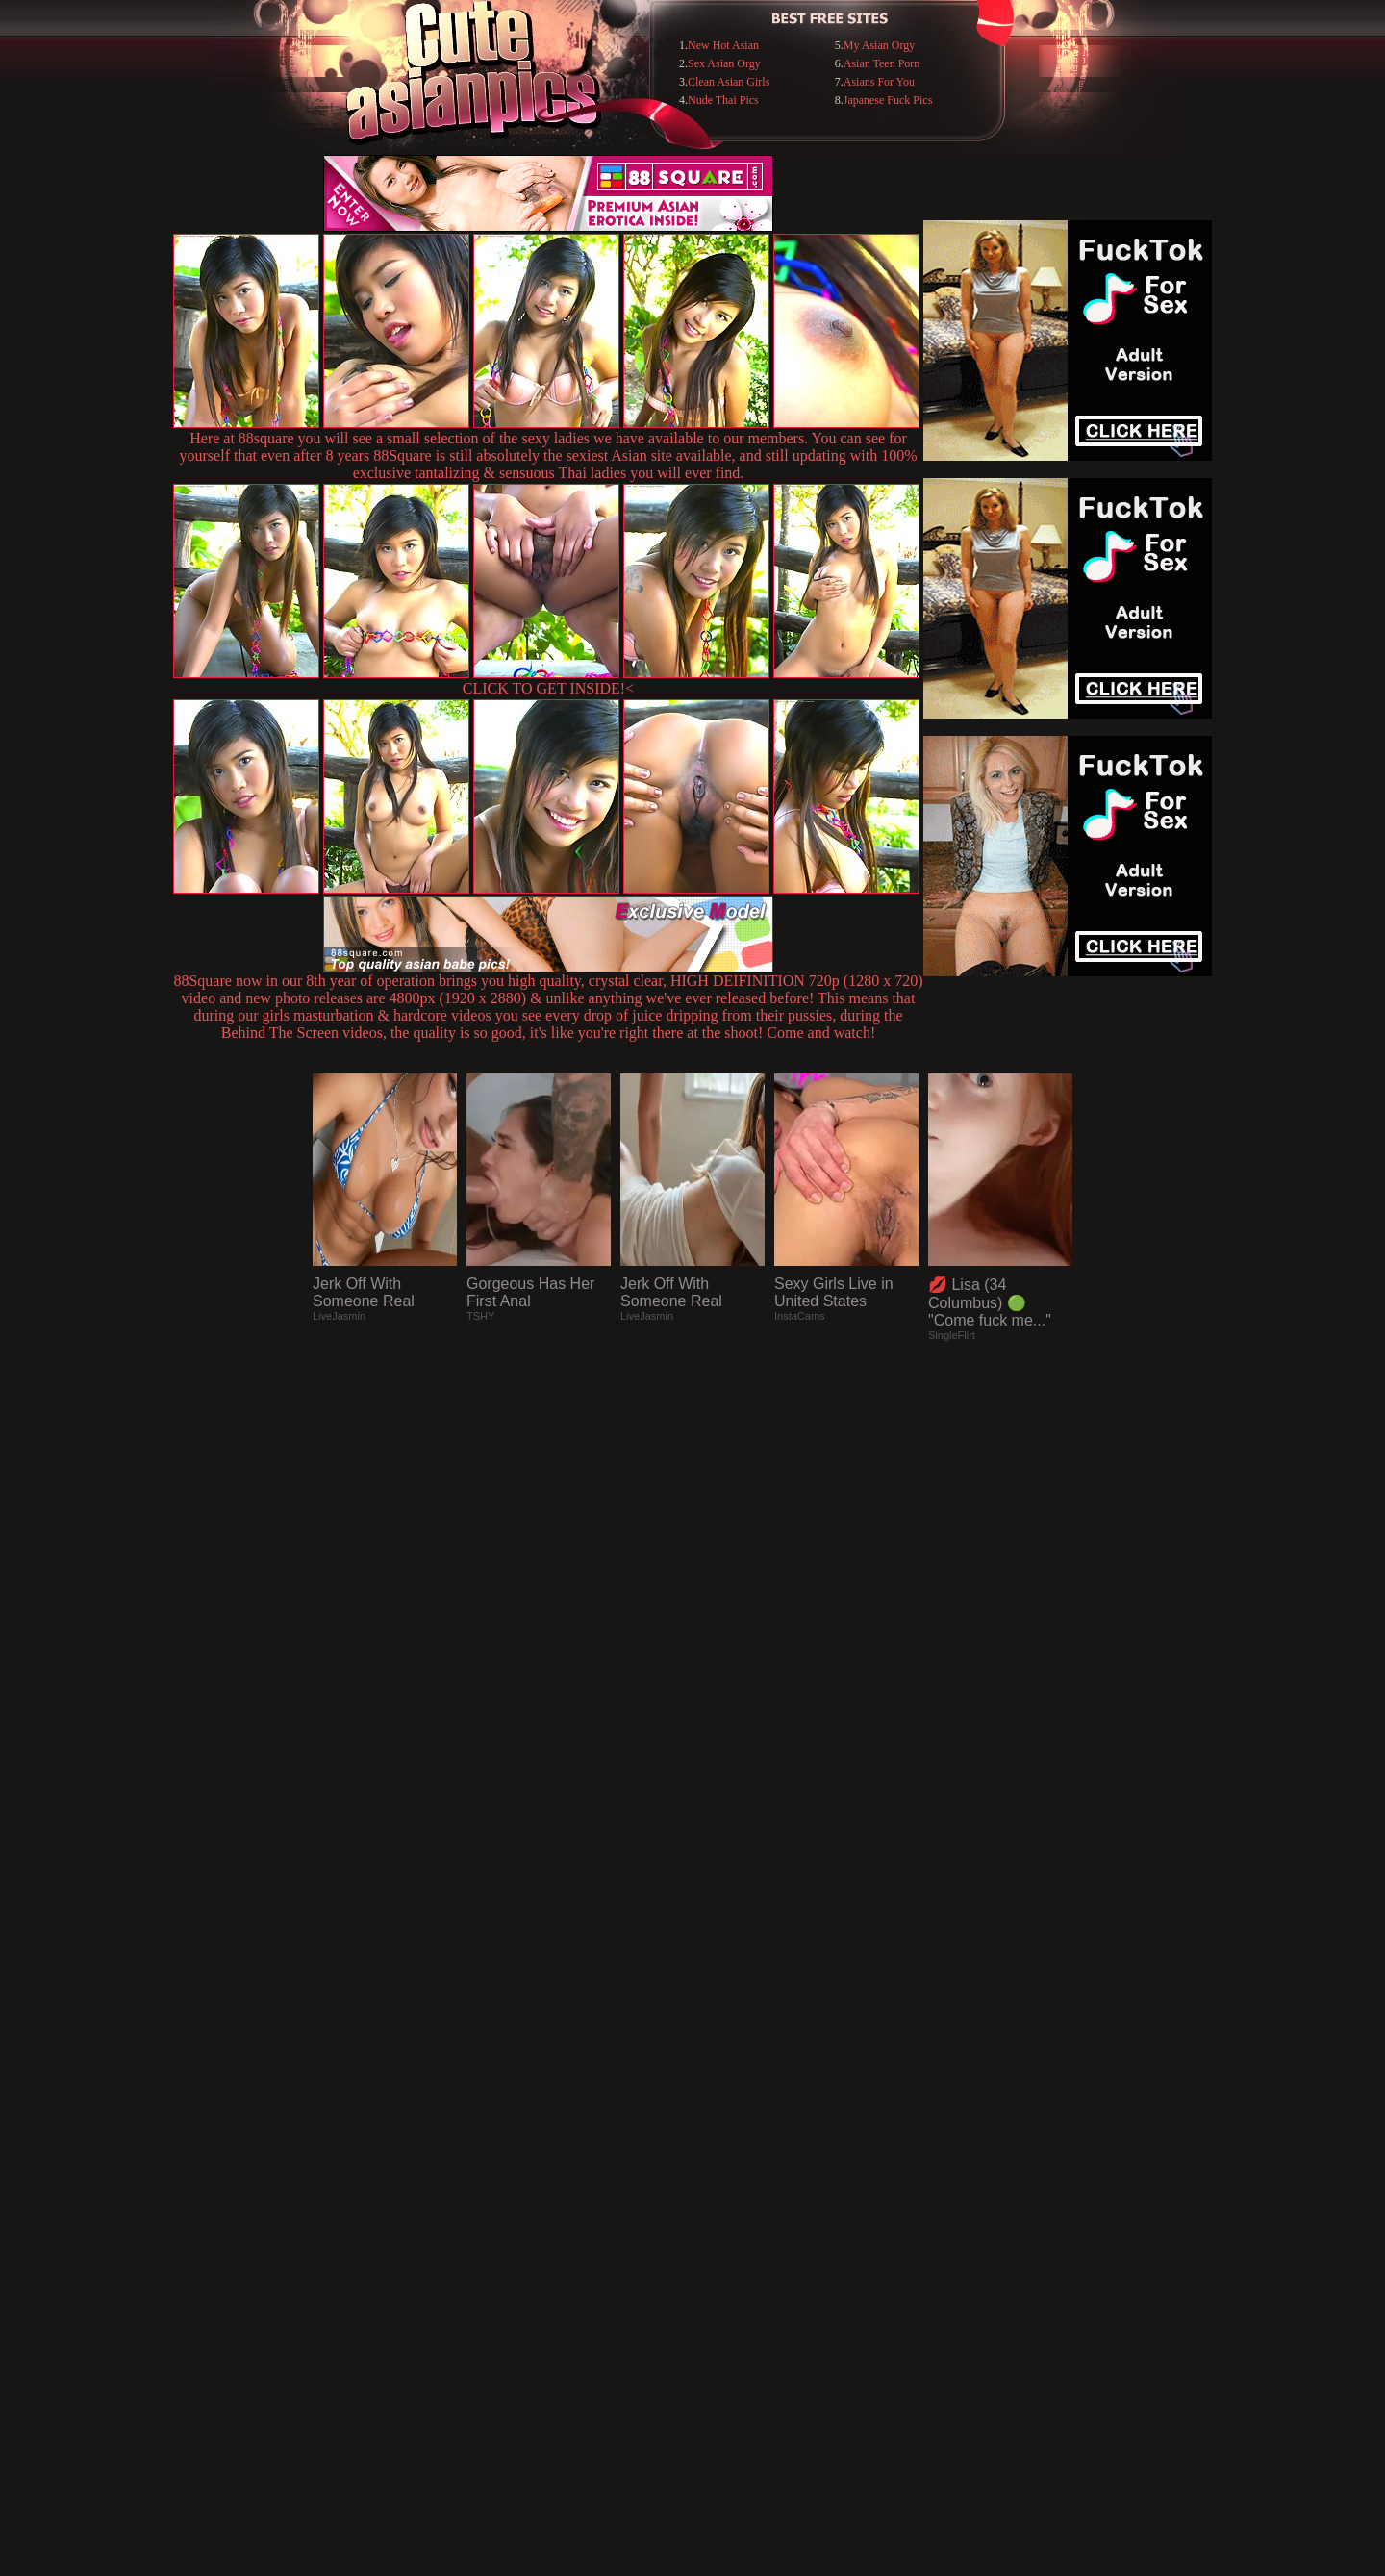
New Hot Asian (723, 45)
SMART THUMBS (727, 2182)
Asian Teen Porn (882, 63)
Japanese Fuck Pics (888, 100)
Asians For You (879, 81)
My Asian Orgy (879, 45)
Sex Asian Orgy (724, 63)
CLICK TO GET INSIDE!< (548, 688)
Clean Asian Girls (728, 81)
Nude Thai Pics (723, 100)
